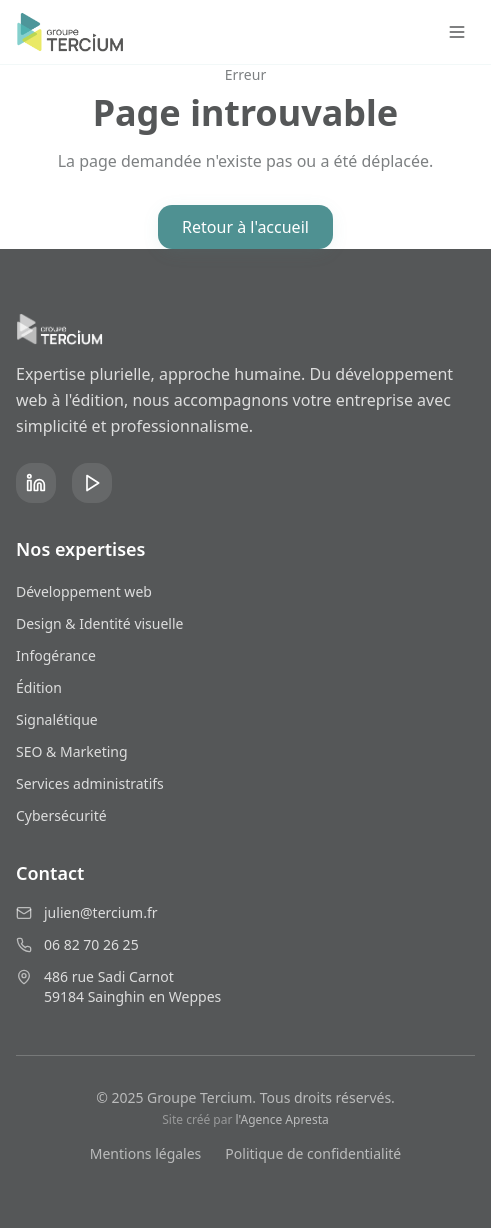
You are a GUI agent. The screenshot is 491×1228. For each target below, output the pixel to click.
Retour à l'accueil (245, 227)
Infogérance (56, 655)
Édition (39, 687)
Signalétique (57, 719)
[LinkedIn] (36, 483)
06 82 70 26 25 (91, 944)
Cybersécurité (61, 815)
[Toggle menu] (457, 32)
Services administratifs (90, 783)
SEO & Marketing (72, 751)
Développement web (84, 591)
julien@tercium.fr (101, 912)
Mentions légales (146, 1153)
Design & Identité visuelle (99, 623)
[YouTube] (92, 483)
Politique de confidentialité (313, 1153)
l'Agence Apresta (282, 1119)
